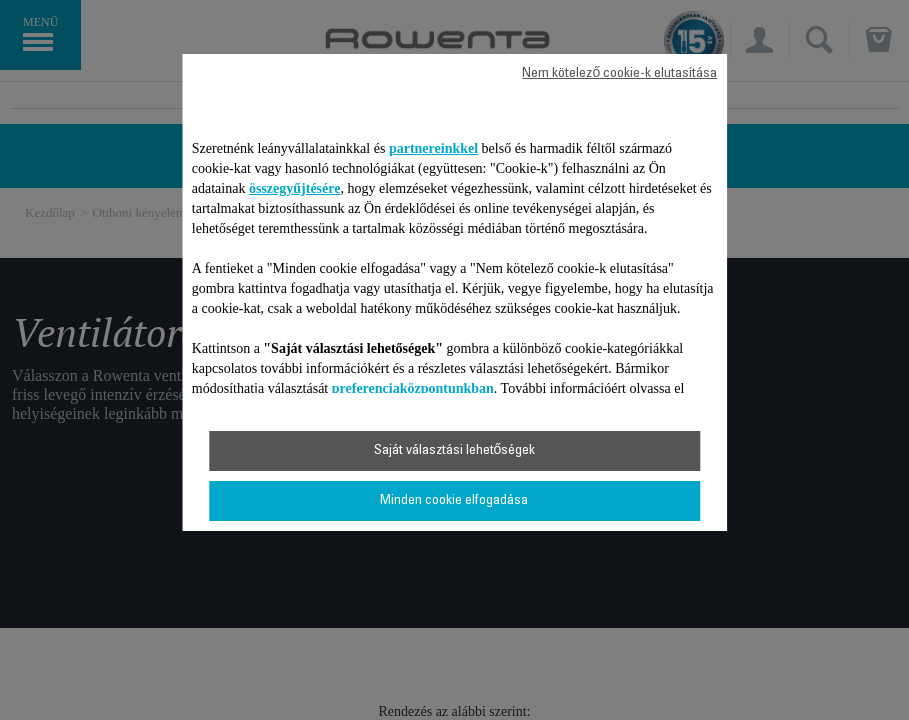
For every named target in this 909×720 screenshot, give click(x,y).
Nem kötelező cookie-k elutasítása (619, 74)
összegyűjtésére (295, 188)
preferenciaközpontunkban (413, 388)
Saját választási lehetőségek (455, 451)
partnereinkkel (433, 148)
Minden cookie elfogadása (454, 501)
